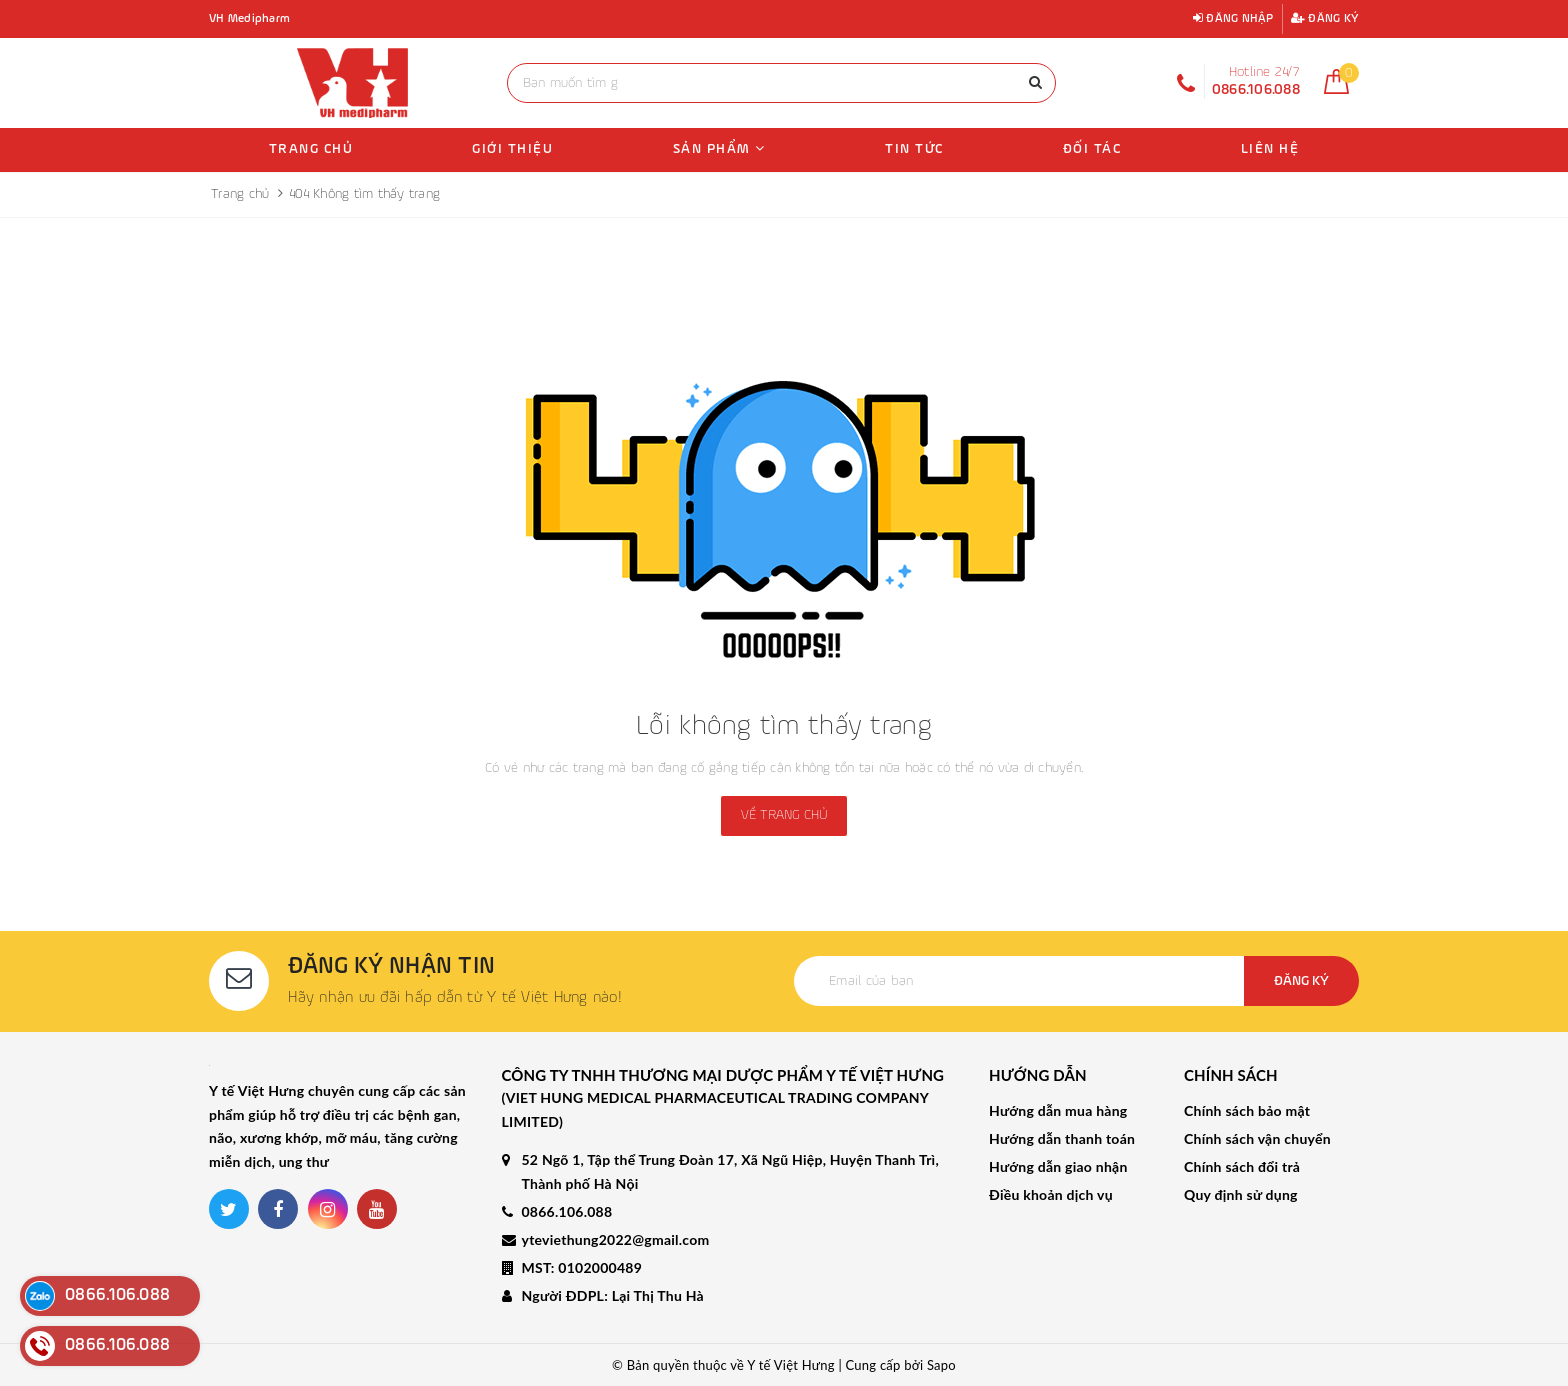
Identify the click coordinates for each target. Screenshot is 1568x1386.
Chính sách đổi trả (1242, 1166)
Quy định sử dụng (1241, 1194)
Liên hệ (1270, 149)
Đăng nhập (1233, 18)
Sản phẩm (719, 148)
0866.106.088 (567, 1211)
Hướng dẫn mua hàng (1058, 1110)
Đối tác (1092, 149)
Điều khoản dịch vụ (1051, 1194)
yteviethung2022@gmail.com (616, 1239)
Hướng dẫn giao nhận (1058, 1166)
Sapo (941, 1365)
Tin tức (914, 149)
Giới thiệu (512, 149)
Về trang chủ (784, 815)
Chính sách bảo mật (1247, 1110)
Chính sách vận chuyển (1257, 1138)
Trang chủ (311, 149)
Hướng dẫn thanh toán (1062, 1138)
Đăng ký (1325, 18)
